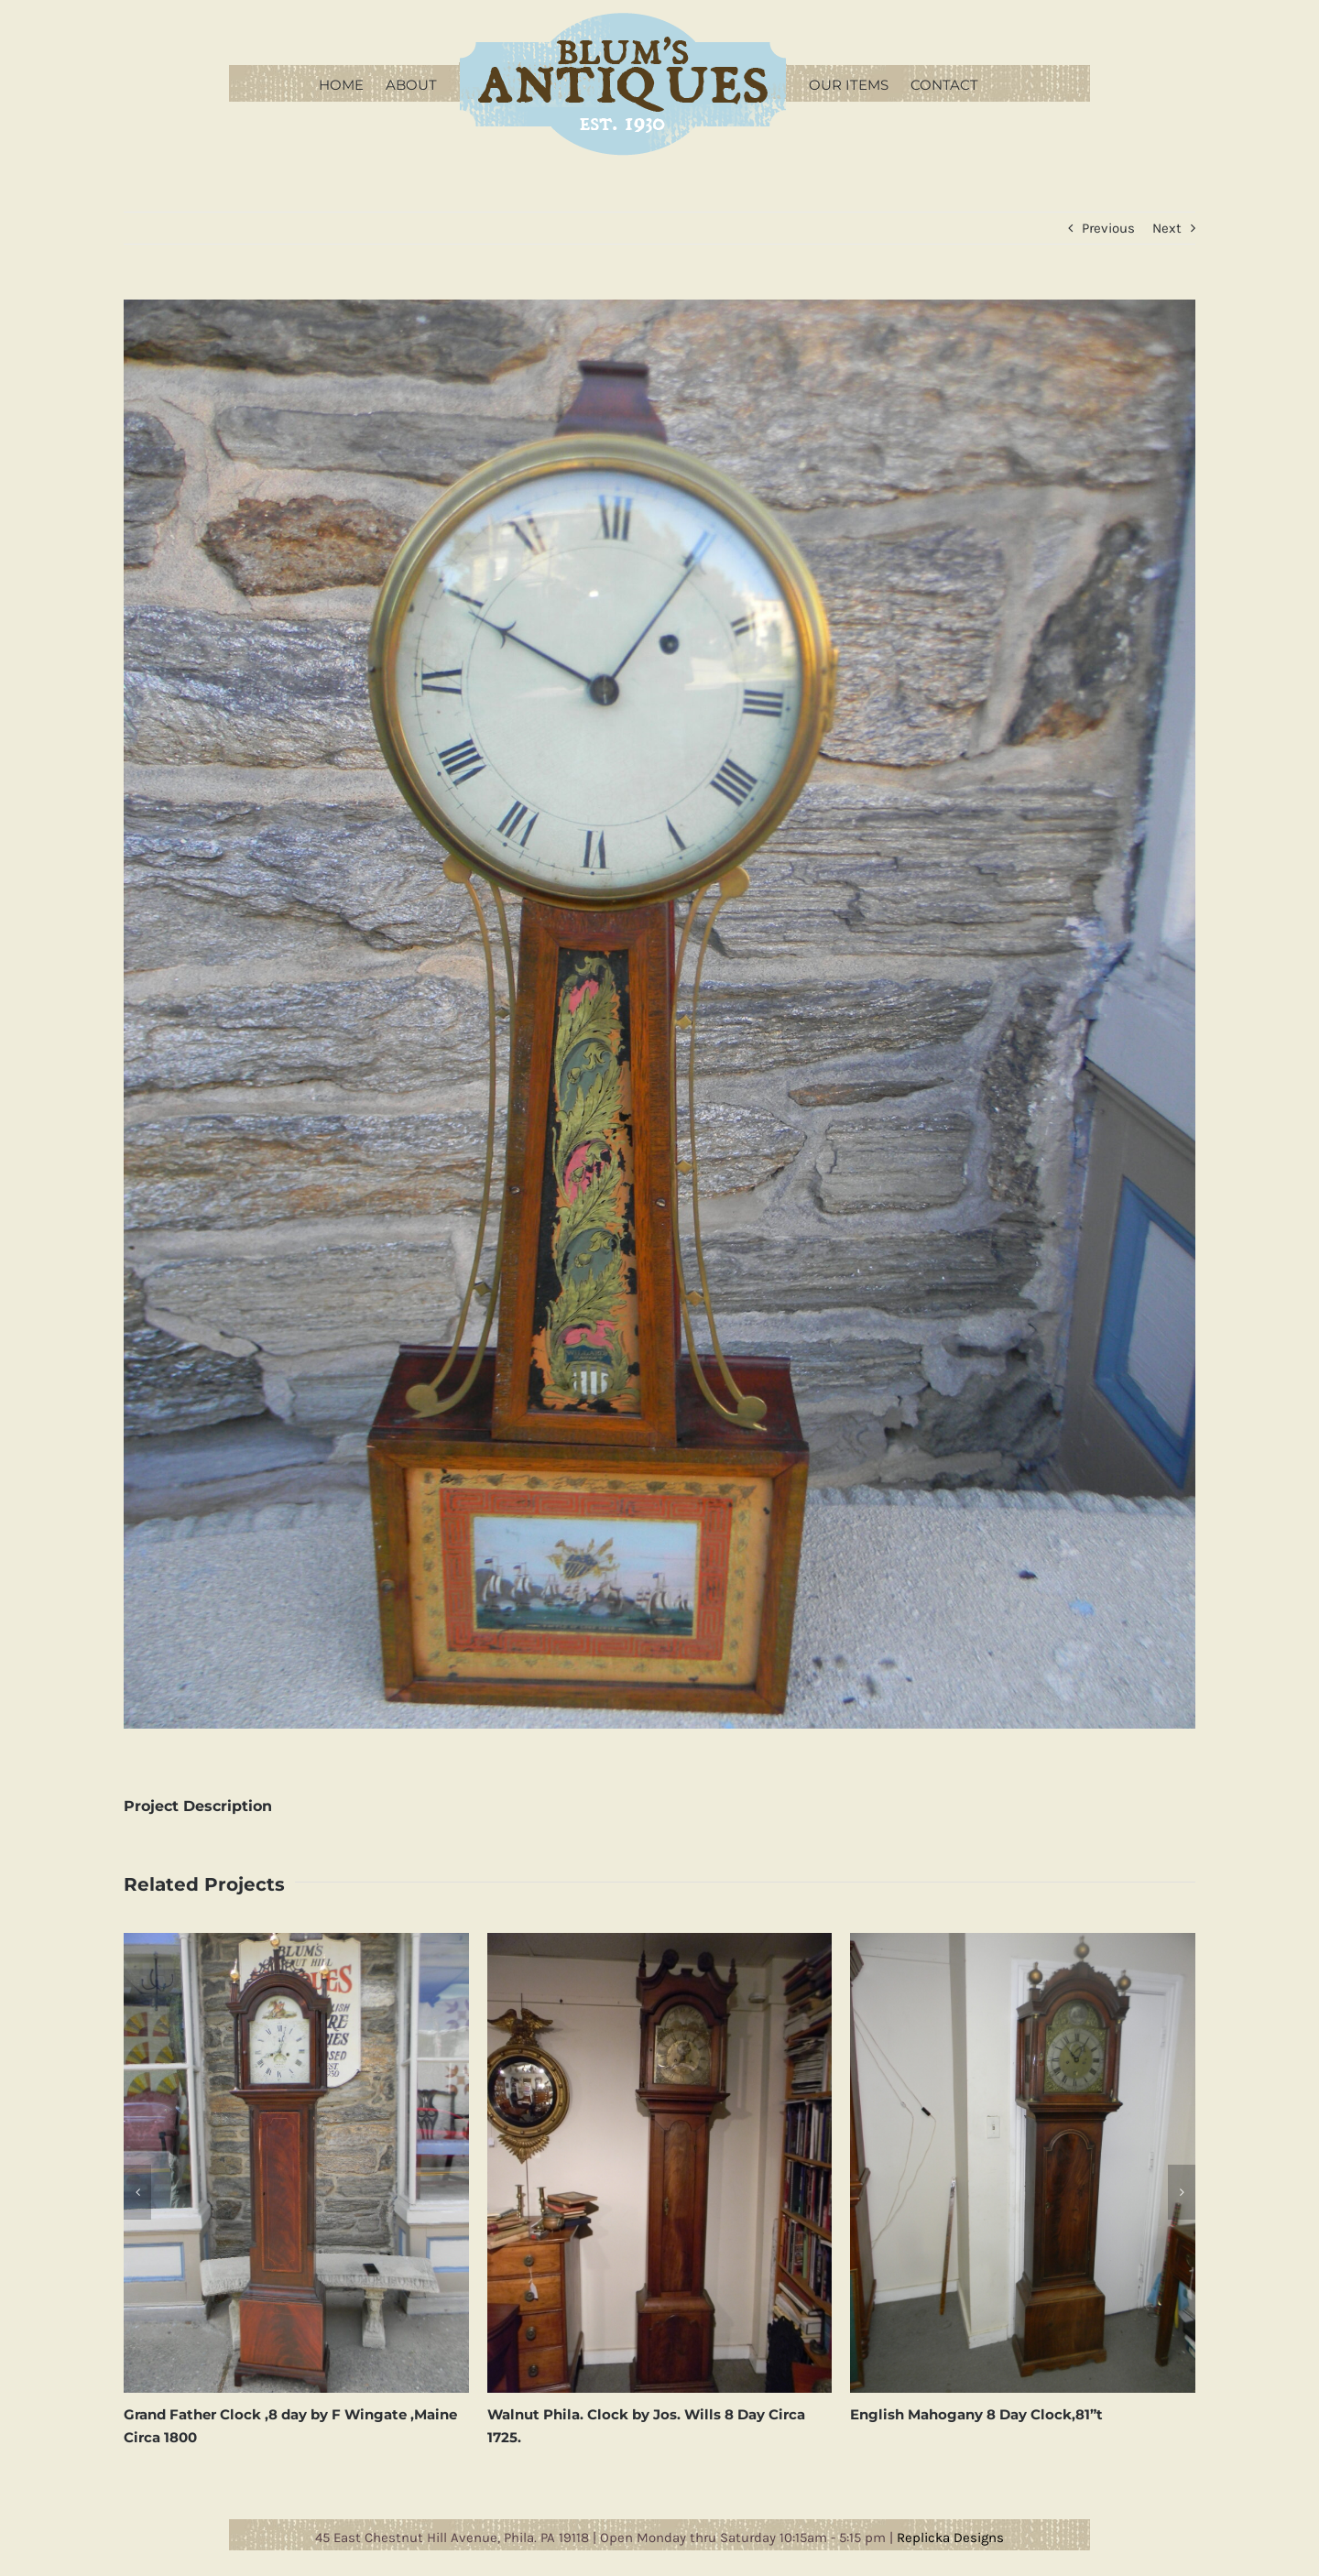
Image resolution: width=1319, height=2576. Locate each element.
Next (1167, 228)
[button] (137, 2192)
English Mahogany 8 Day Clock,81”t (976, 2414)
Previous (1108, 228)
